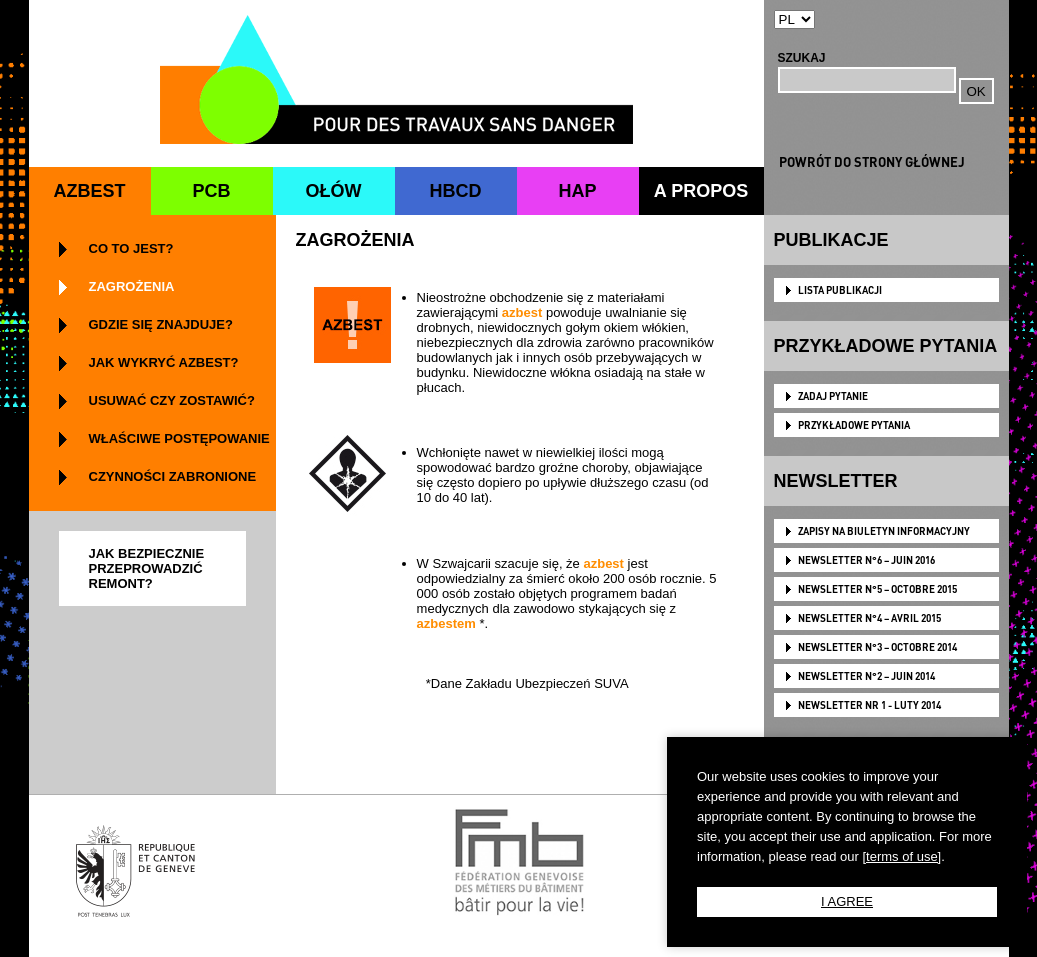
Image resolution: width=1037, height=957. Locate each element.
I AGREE (847, 901)
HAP (577, 191)
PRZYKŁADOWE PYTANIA (854, 425)
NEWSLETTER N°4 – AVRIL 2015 (869, 618)
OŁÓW (334, 191)
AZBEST (90, 191)
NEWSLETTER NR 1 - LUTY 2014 (869, 705)
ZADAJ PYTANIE (833, 396)
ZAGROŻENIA (132, 286)
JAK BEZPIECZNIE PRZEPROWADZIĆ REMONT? (147, 568)
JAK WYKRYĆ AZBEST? (164, 362)
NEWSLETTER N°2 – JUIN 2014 (866, 676)
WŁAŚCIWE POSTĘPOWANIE (179, 438)
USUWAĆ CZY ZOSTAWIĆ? (172, 400)
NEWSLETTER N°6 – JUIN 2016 (866, 560)
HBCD (456, 191)
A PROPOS (701, 191)
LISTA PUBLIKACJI (840, 290)
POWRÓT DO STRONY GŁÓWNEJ (872, 161)
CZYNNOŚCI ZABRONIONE (173, 476)
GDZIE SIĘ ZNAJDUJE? (161, 324)
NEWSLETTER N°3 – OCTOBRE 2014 (877, 647)
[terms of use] (901, 856)
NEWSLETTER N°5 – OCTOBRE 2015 (877, 589)
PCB (211, 191)
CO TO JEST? (131, 248)
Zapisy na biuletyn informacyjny (884, 531)
